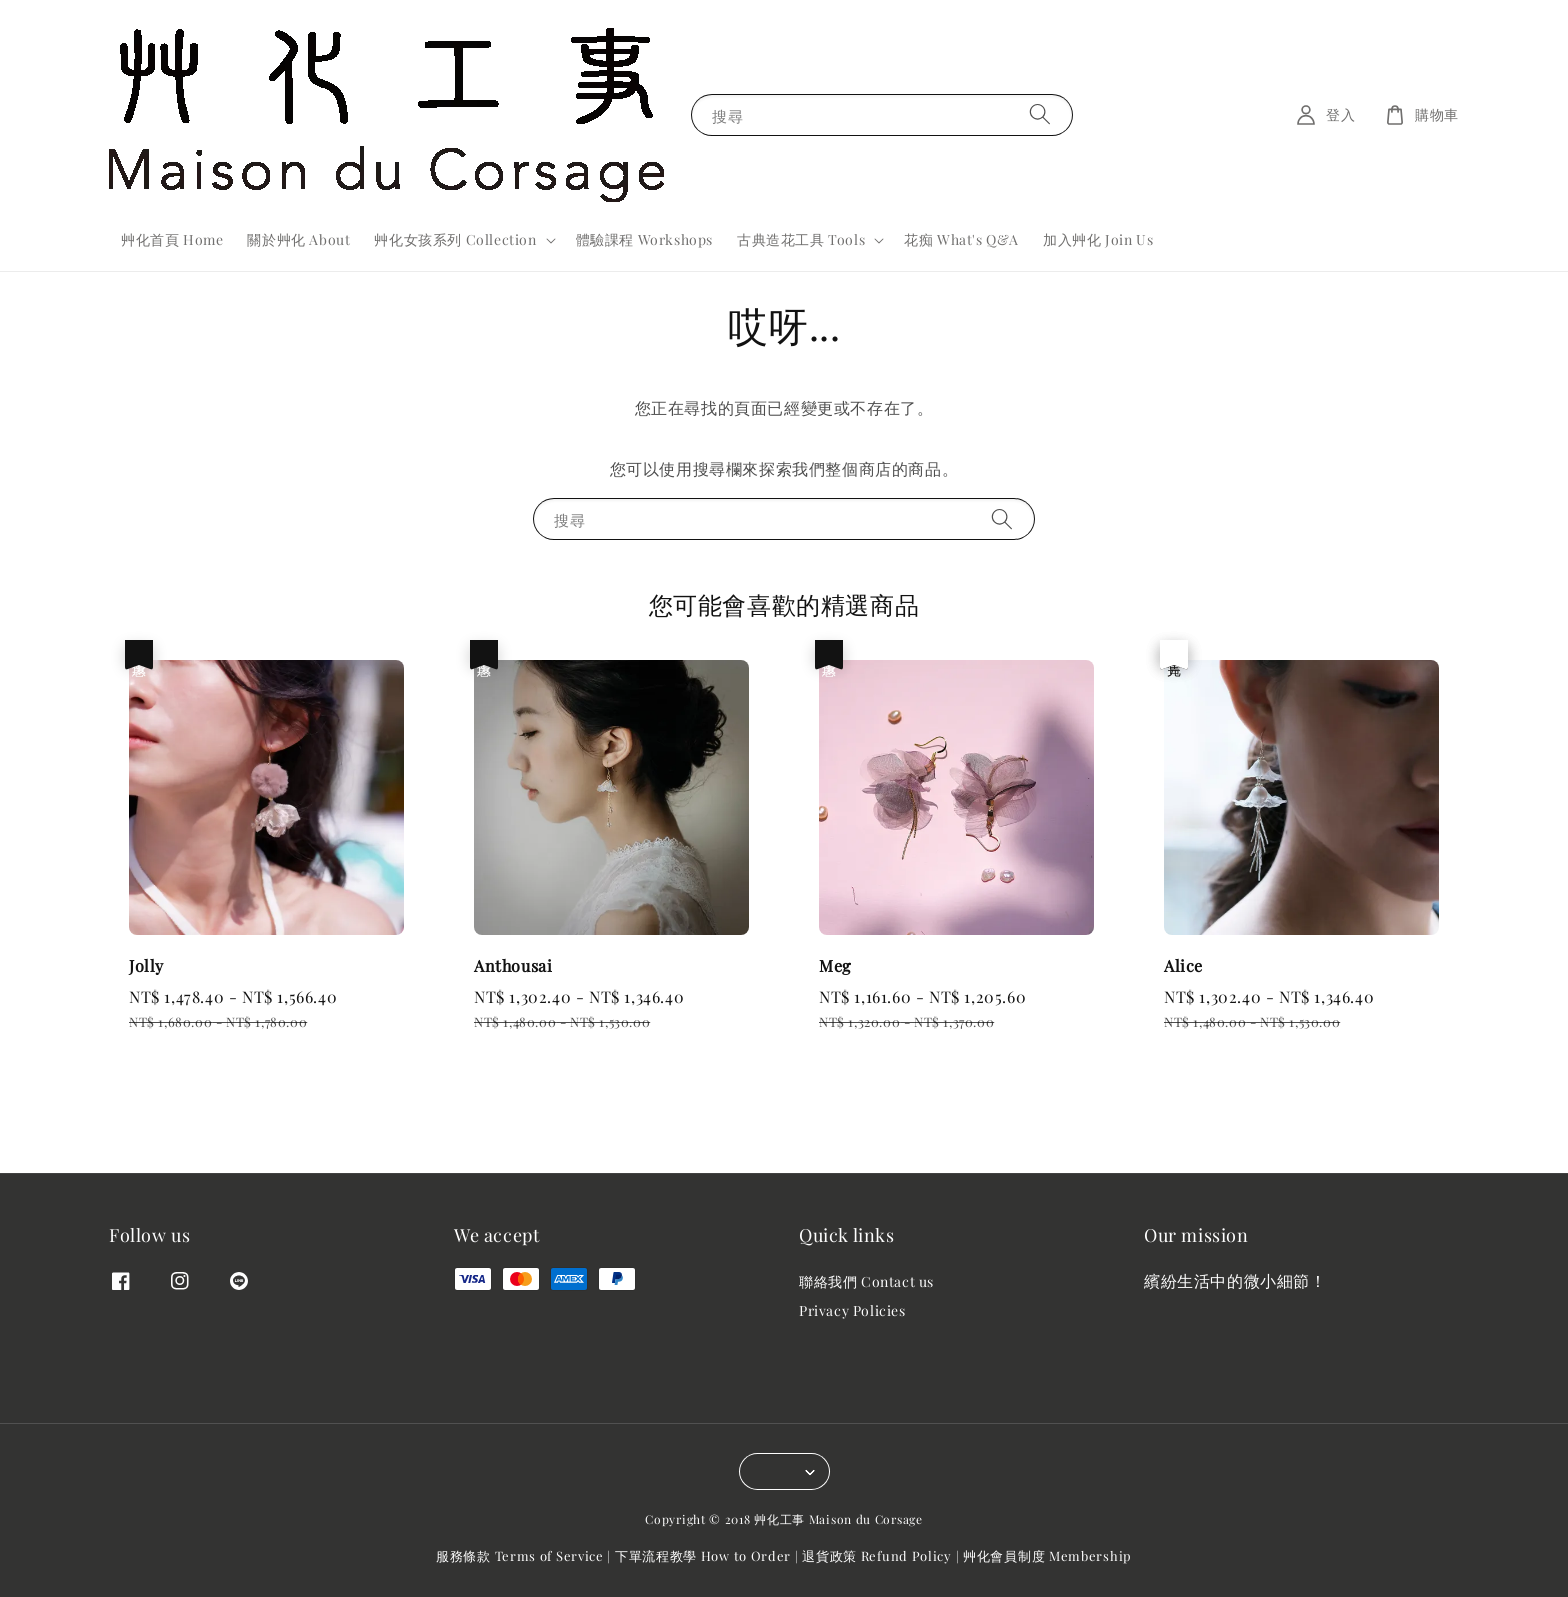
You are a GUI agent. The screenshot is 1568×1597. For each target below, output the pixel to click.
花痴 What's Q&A (961, 239)
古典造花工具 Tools (801, 240)
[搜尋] (1040, 114)
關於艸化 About (298, 239)
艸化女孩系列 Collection (455, 240)
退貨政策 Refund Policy (877, 1555)
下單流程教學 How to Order (703, 1555)
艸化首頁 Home (172, 239)
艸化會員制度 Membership (1047, 1555)
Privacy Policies (852, 1310)
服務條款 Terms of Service (520, 1555)
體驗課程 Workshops (644, 239)
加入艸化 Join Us (1098, 239)
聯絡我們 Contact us (866, 1282)
